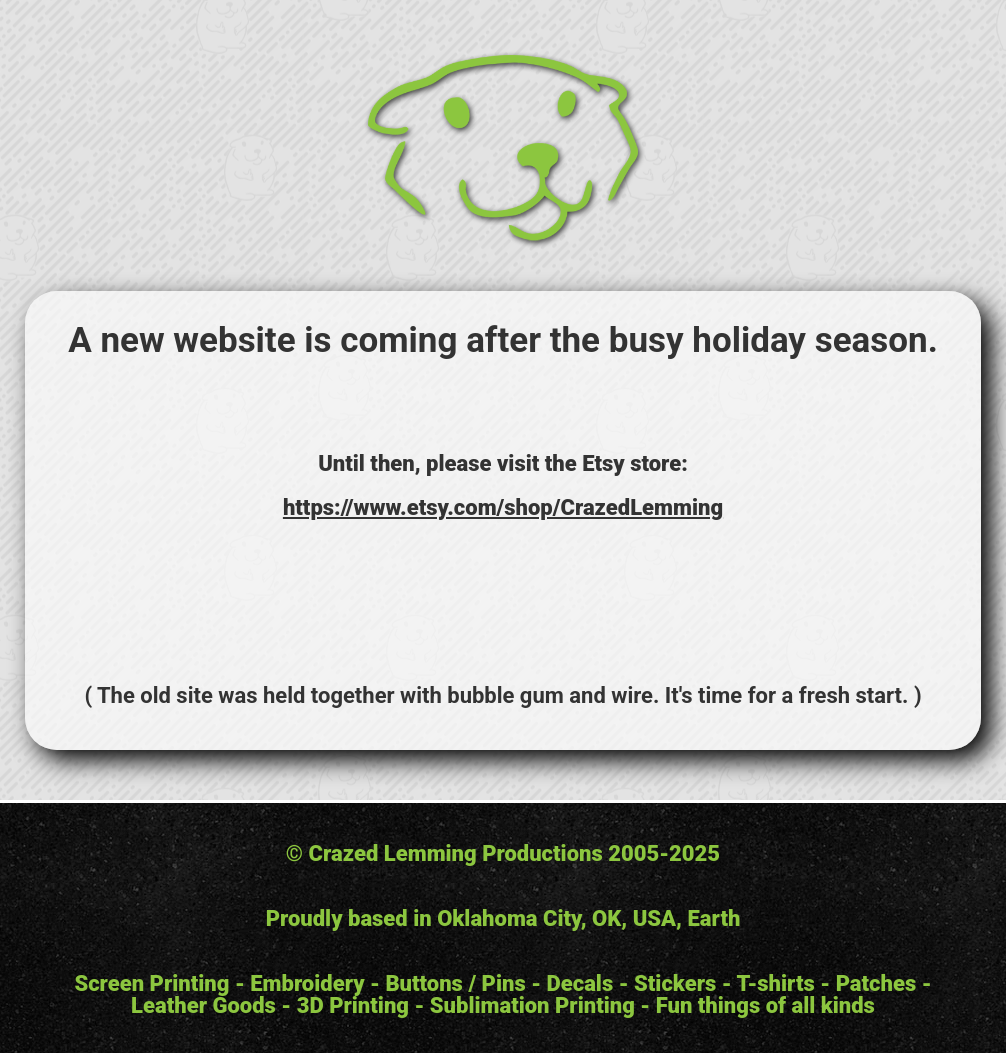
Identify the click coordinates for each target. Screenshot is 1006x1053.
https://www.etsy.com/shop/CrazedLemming (503, 507)
